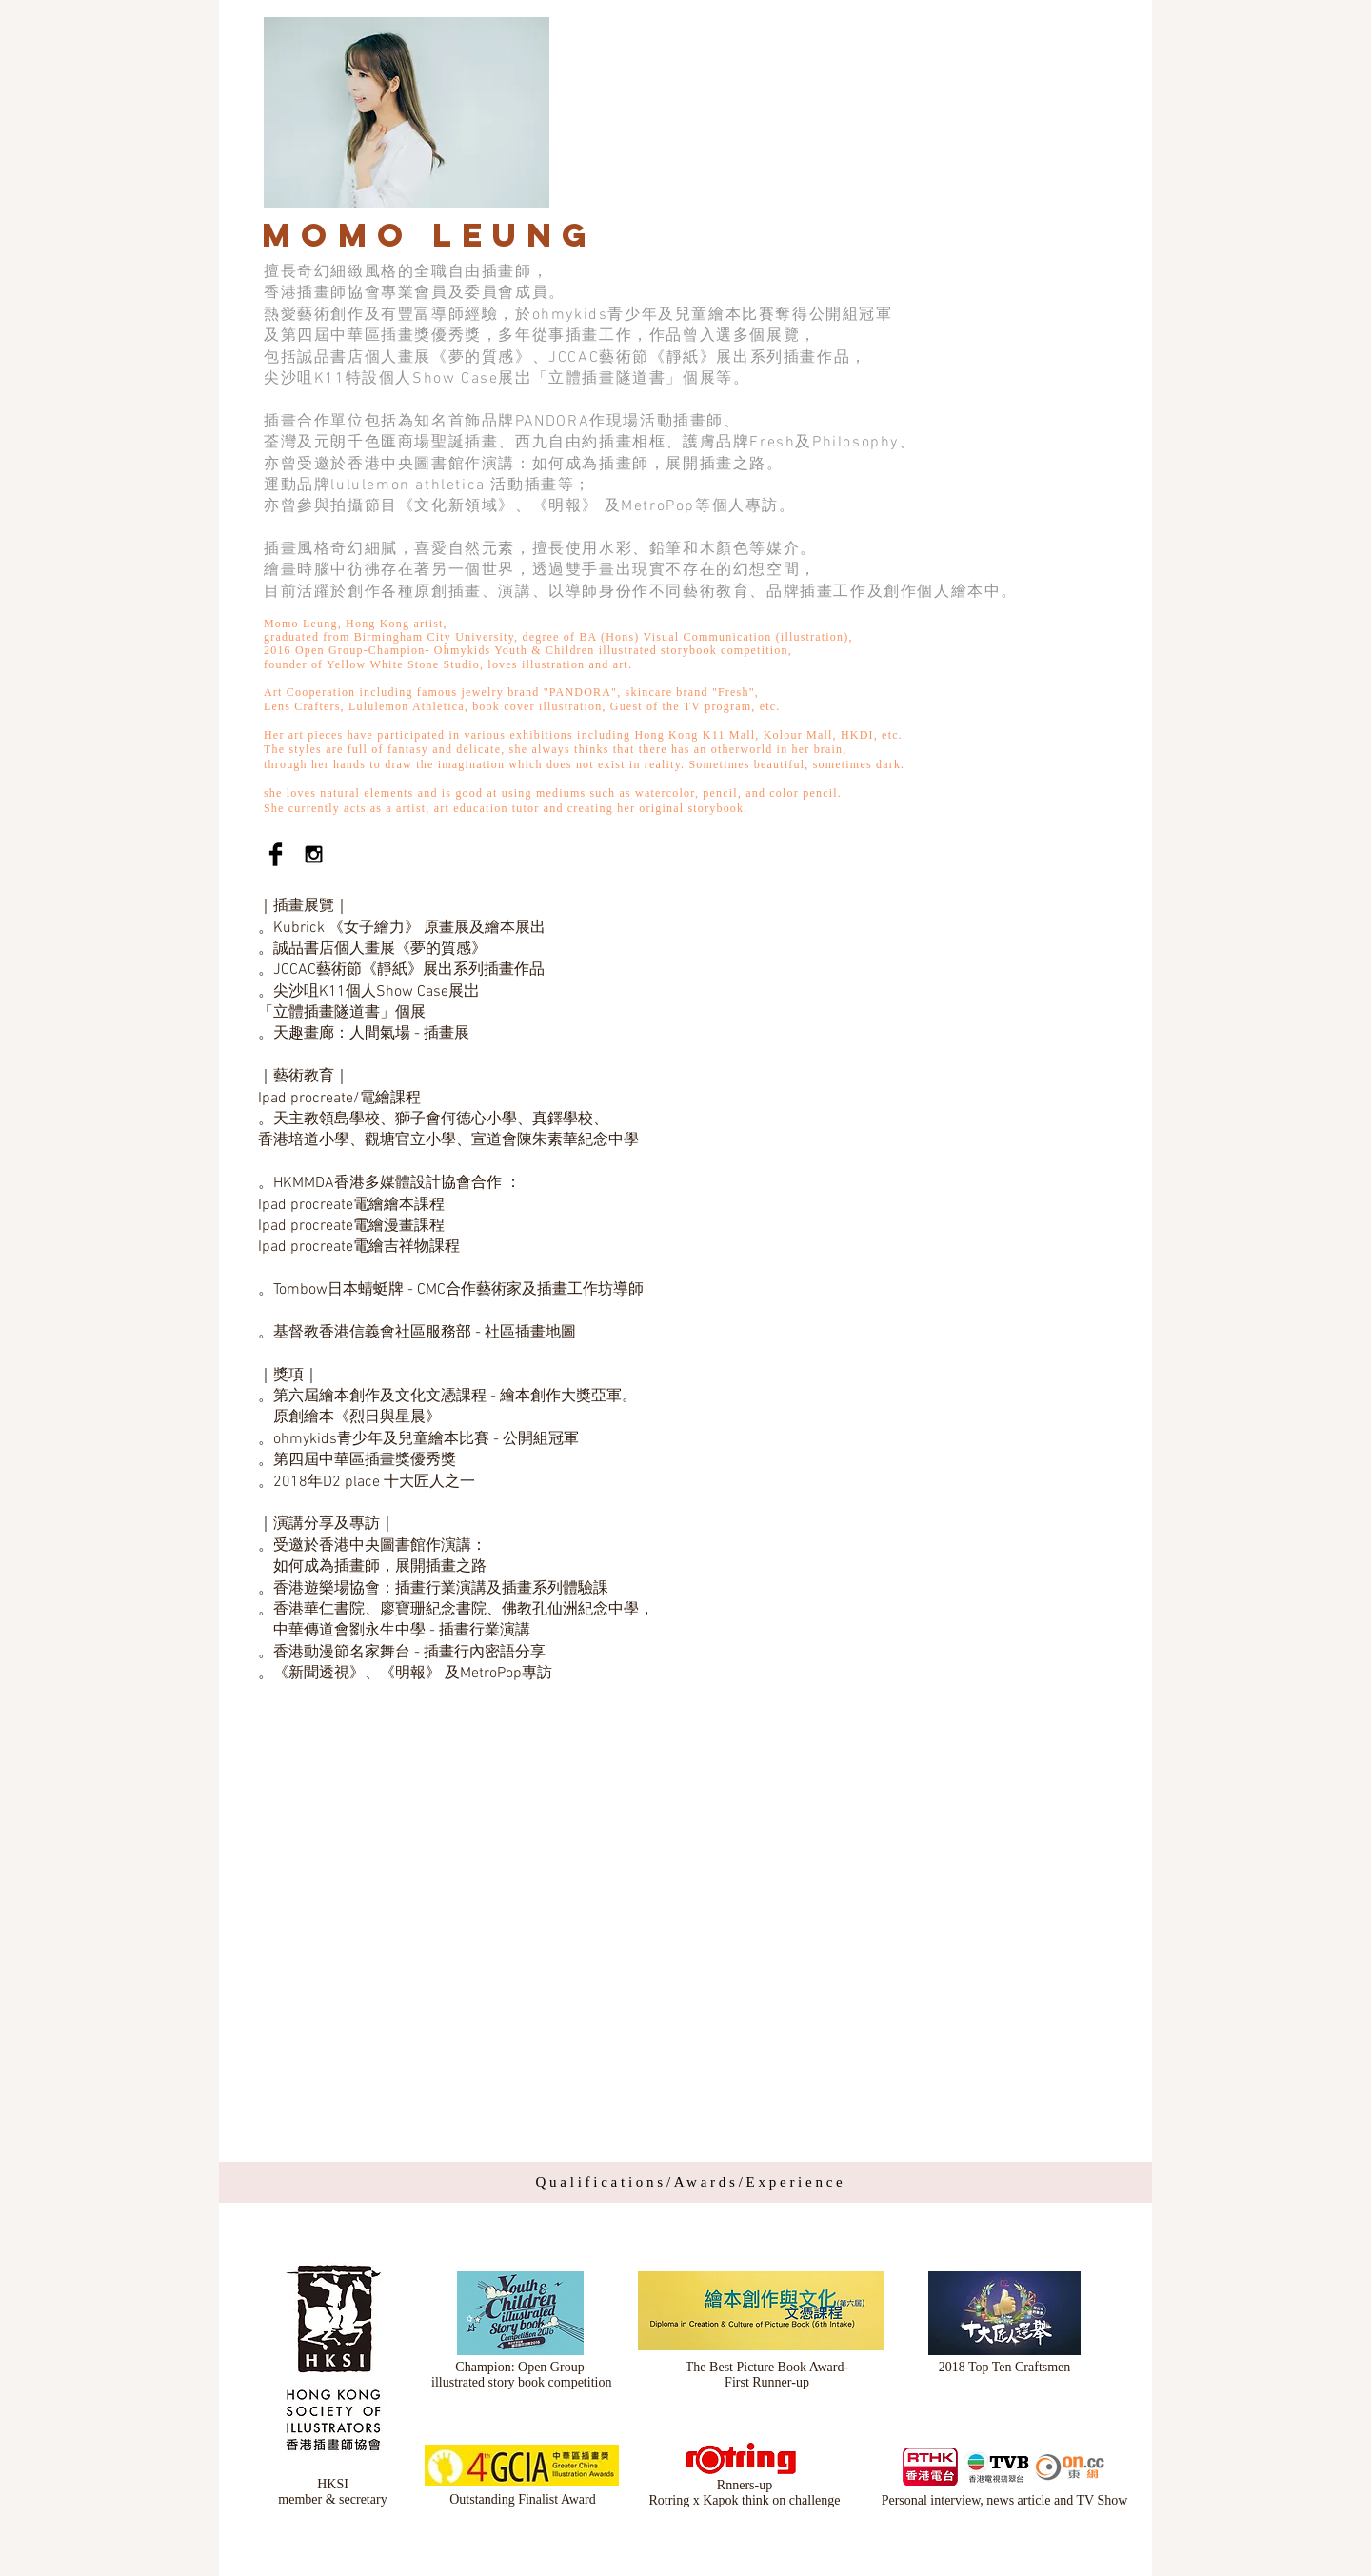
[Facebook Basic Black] (276, 854)
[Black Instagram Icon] (314, 854)
